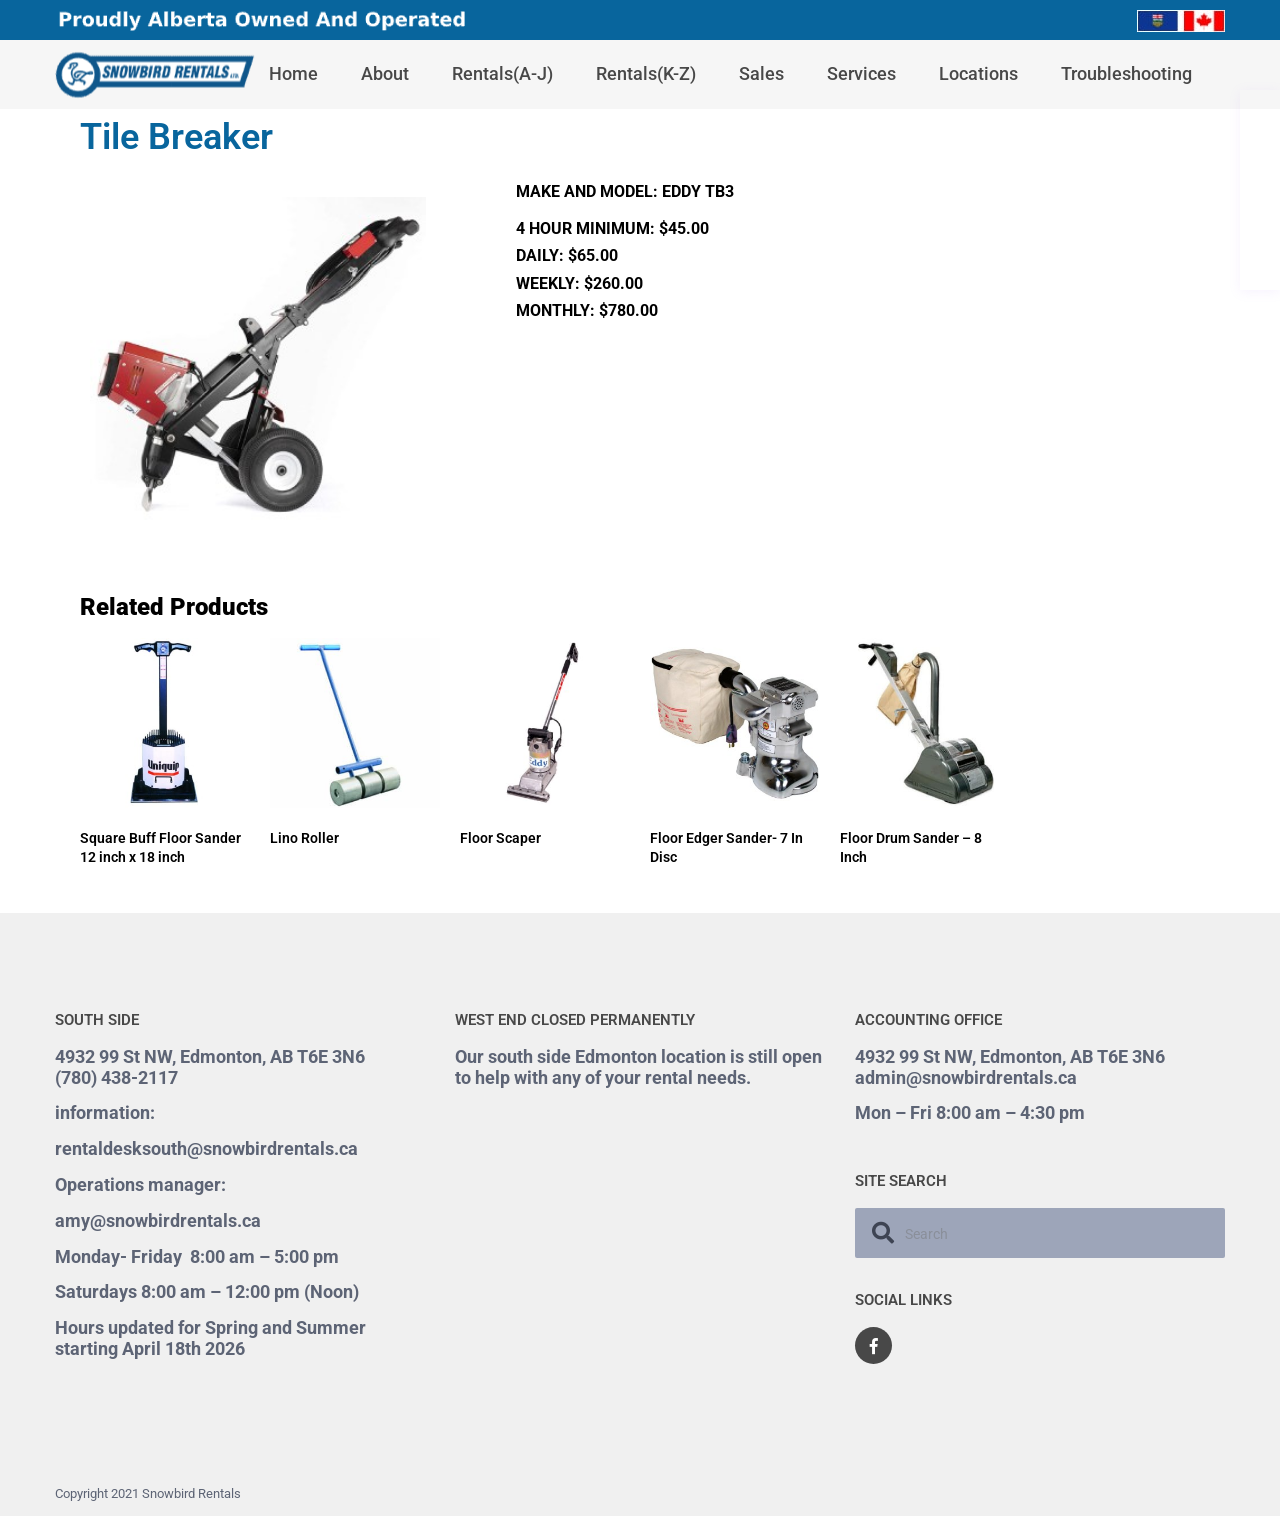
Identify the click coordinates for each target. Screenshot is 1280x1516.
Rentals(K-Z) (646, 73)
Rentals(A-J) (502, 73)
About (385, 73)
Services (861, 73)
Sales (761, 73)
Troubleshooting (1126, 73)
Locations (978, 73)
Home (293, 73)
